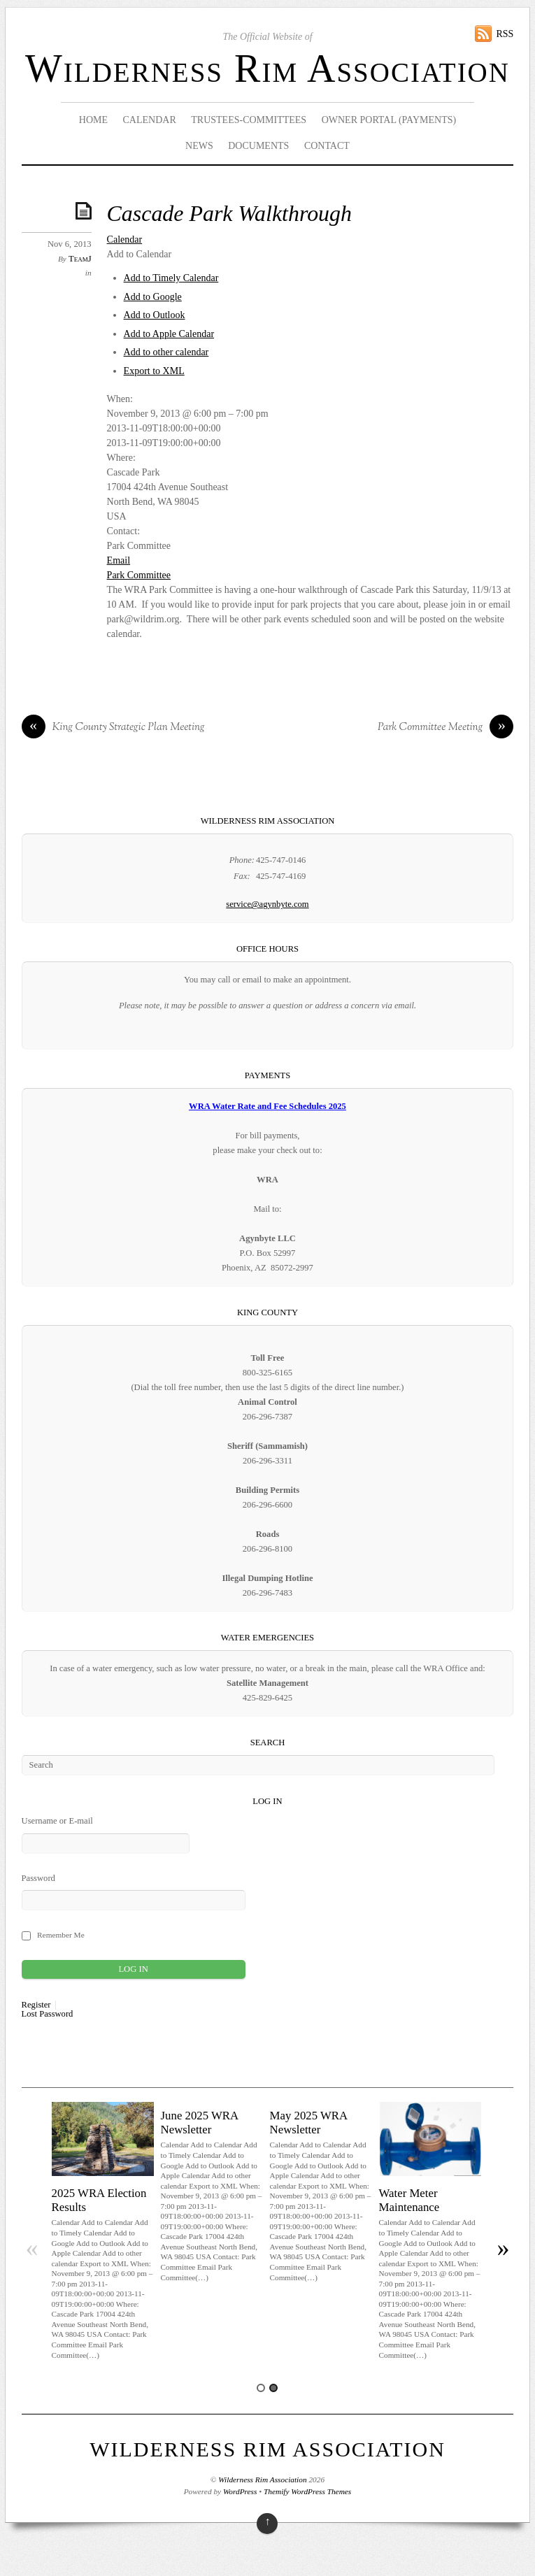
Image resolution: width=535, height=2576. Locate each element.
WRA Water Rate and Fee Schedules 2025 (267, 1106)
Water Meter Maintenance (409, 2200)
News (199, 146)
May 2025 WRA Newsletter (309, 2122)
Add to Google (153, 297)
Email (118, 560)
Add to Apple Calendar (169, 334)
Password (38, 1878)
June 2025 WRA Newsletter (199, 2122)
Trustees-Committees (248, 120)
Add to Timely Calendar (171, 278)
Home (93, 120)
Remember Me (61, 1935)
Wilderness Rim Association (267, 68)
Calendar (149, 120)
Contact (327, 146)
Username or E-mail (57, 1821)
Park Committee (139, 575)
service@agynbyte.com (267, 904)
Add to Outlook (154, 315)
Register (36, 2005)
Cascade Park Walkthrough (229, 213)
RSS (504, 34)
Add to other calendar (166, 352)
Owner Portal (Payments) (389, 120)
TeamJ (80, 259)
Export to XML (154, 371)
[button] (139, 254)
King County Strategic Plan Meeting (113, 728)
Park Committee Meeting (445, 728)
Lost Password (47, 2014)
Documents (258, 146)
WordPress (240, 2491)
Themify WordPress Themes (307, 2491)
